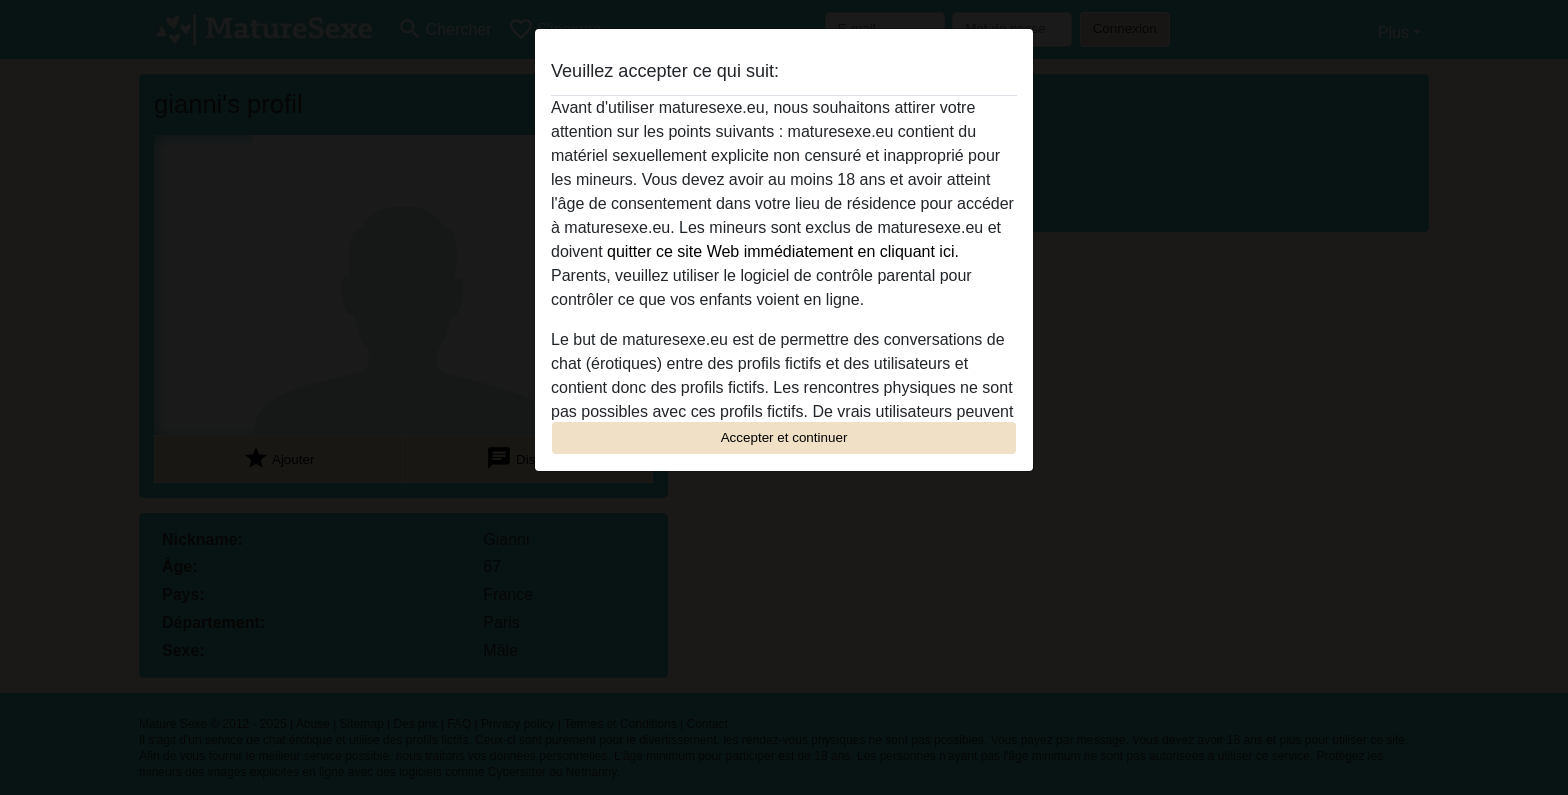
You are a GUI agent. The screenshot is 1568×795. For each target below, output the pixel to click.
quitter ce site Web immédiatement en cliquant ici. (783, 251)
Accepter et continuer (784, 437)
